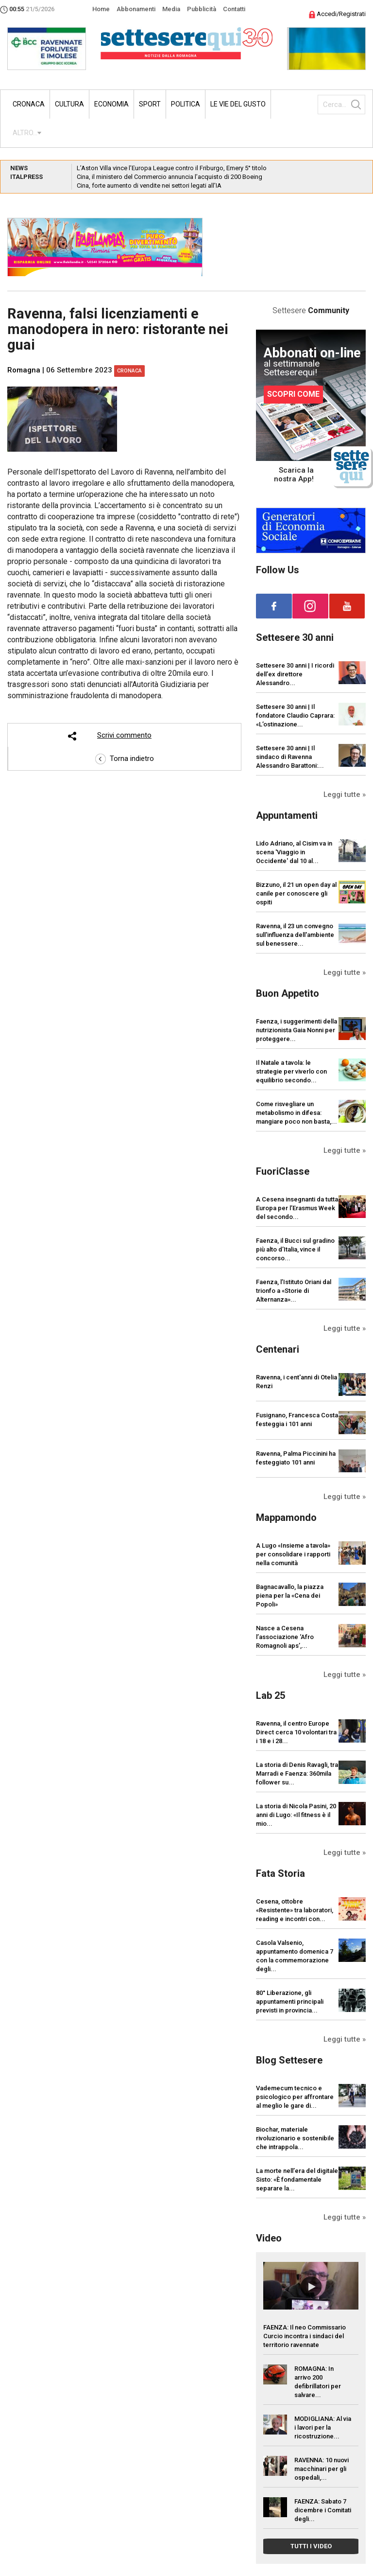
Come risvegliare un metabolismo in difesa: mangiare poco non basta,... (296, 1112)
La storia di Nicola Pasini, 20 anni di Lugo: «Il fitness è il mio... (296, 1814)
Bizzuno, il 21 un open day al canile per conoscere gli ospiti (296, 893)
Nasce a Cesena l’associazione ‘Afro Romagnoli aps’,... (285, 1636)
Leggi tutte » (344, 794)
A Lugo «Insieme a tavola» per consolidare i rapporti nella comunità (293, 1554)
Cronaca (29, 104)
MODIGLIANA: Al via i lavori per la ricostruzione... (322, 2427)
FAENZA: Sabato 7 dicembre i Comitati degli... (322, 2510)
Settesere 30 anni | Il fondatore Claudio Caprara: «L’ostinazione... (295, 715)
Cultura (69, 104)
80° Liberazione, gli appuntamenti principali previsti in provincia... (289, 2001)
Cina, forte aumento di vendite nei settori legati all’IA (149, 185)
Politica (185, 104)
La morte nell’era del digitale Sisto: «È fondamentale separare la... (297, 2179)
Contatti (234, 9)
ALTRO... (25, 133)
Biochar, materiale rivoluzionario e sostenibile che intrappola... (295, 2138)
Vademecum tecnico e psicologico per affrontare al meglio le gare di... (295, 2096)
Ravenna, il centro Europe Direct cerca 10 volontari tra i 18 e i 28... (296, 1732)
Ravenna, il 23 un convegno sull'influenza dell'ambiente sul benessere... (295, 934)
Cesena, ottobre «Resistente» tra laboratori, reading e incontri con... (294, 1910)
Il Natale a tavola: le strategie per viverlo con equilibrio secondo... (291, 1071)
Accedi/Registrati (337, 14)
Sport (150, 104)
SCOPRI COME (293, 394)
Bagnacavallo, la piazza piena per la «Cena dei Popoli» (289, 1595)
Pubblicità (201, 9)
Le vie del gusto (238, 104)
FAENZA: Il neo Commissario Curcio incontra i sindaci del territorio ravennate (304, 2336)
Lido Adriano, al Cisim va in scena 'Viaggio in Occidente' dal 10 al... (294, 852)
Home (101, 9)
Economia (111, 104)
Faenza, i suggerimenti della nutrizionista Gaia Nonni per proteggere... (296, 1030)
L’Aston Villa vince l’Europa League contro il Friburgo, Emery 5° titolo (172, 168)
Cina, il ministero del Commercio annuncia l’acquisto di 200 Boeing (169, 176)
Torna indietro (124, 758)
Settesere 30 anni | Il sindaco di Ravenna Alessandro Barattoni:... (290, 756)
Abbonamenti (136, 9)
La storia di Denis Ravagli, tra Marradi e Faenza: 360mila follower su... (297, 1773)
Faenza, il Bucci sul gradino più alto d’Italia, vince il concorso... (295, 1249)
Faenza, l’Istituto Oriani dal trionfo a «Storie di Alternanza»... (293, 1290)
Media (171, 9)
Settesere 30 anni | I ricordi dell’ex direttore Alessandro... (295, 674)
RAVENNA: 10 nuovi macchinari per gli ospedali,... (321, 2468)
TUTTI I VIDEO (311, 2546)
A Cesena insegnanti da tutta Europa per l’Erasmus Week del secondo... (297, 1208)
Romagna (23, 370)
